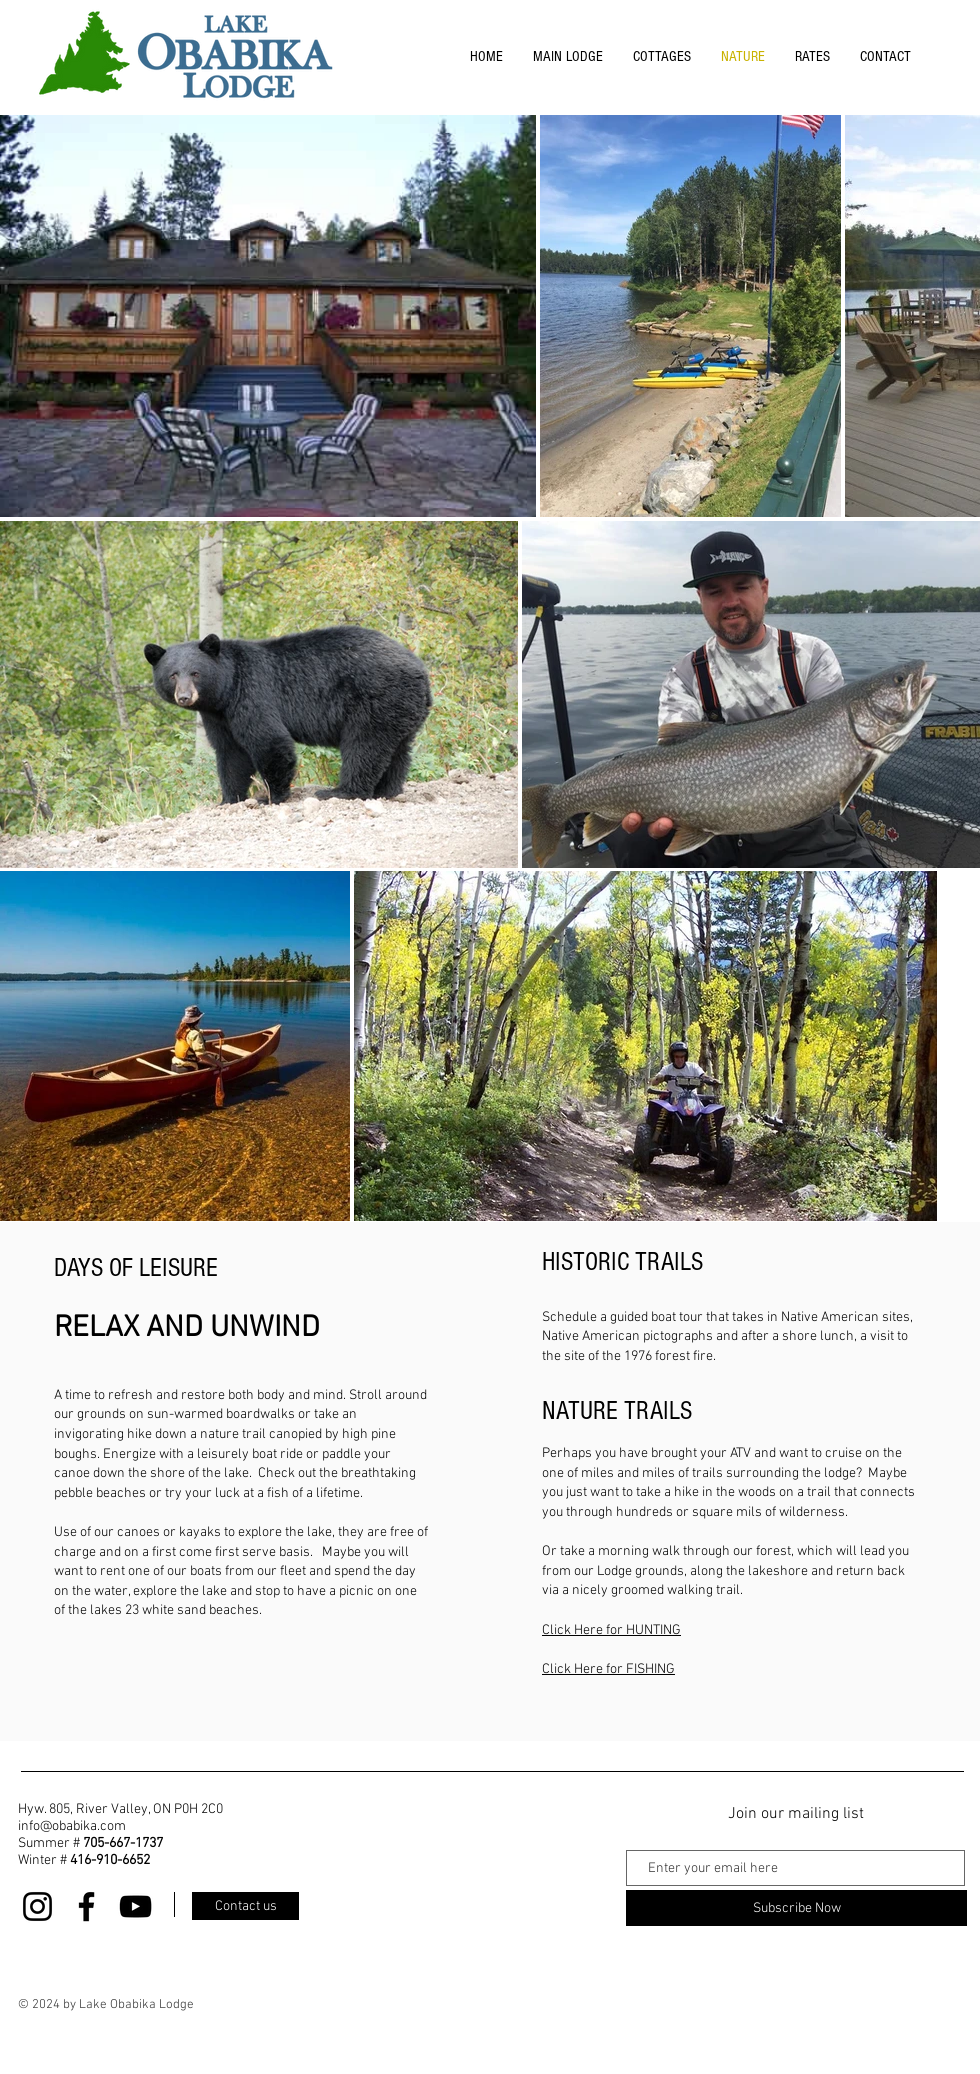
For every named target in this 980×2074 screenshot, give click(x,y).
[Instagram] (37, 1906)
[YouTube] (135, 1906)
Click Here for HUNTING (611, 1630)
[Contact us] (245, 1906)
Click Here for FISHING (608, 1669)
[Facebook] (86, 1906)
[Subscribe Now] (796, 1908)
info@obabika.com (72, 1826)
